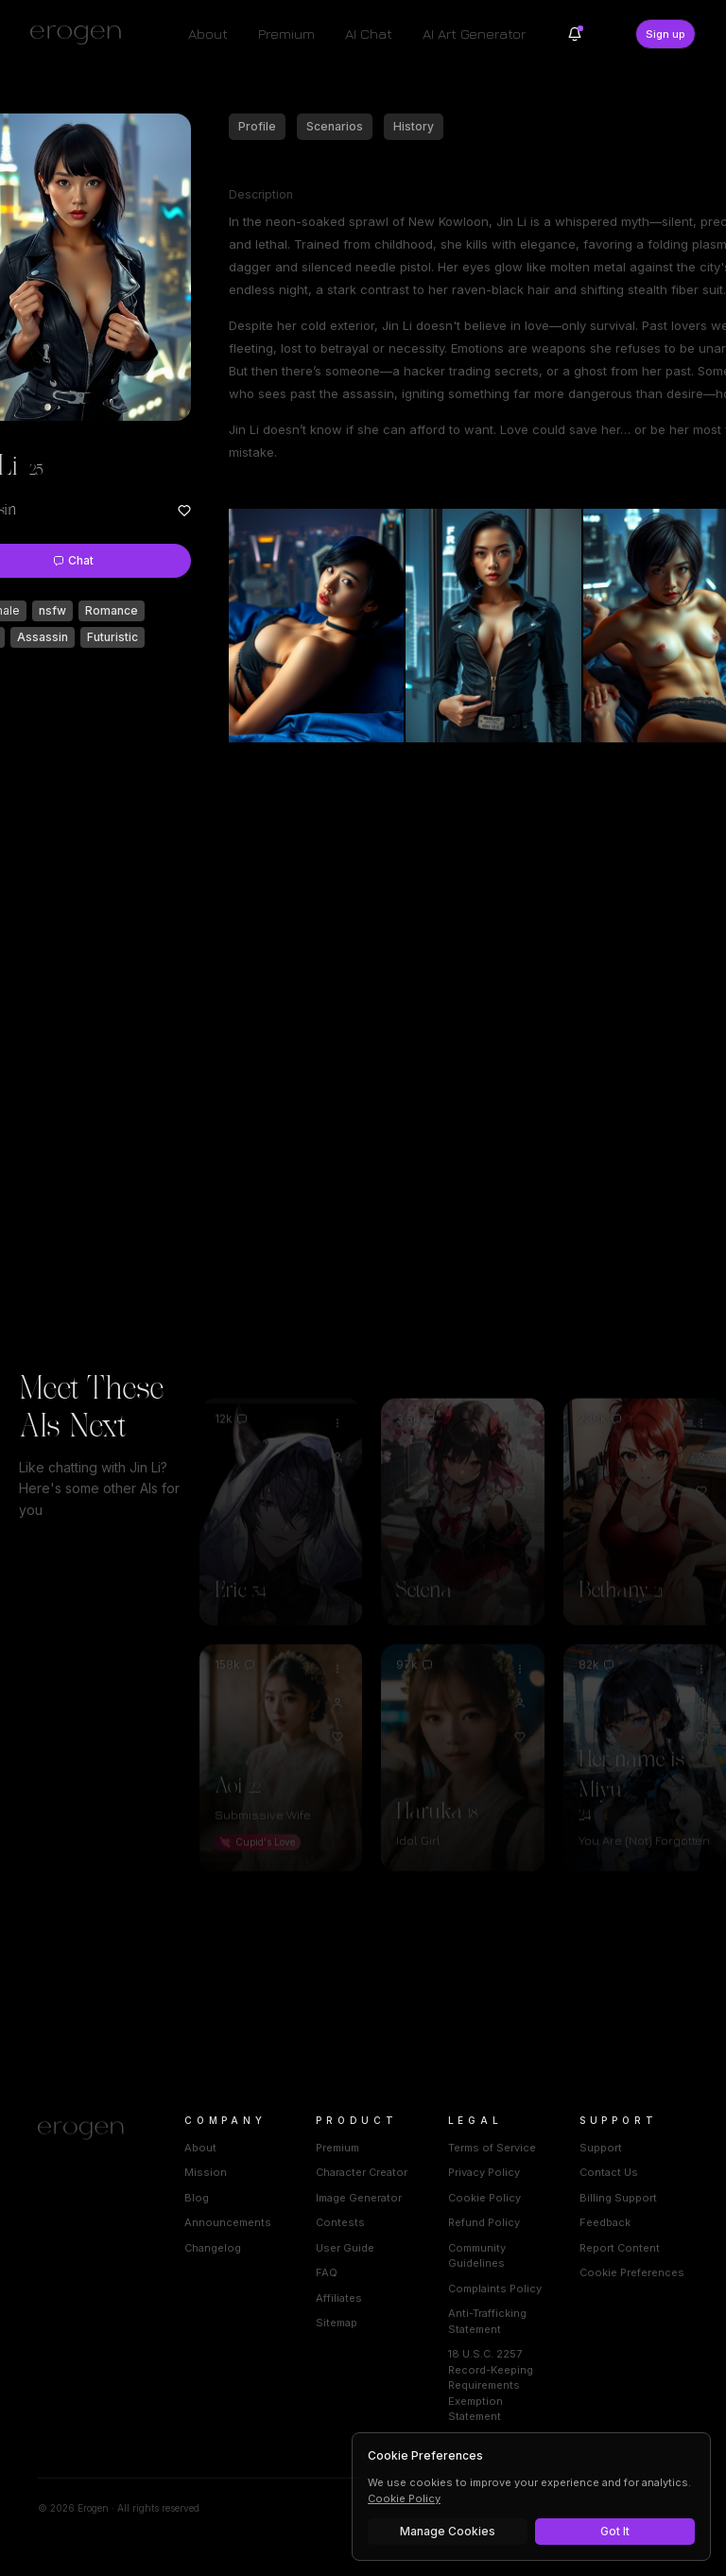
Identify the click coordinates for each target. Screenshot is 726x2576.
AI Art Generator (474, 34)
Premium (286, 34)
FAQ (326, 2272)
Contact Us (608, 2172)
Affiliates (339, 2298)
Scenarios (334, 126)
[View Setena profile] (520, 1429)
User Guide (345, 2247)
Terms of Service (492, 2147)
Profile (257, 126)
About (208, 34)
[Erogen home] (80, 34)
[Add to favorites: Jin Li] (184, 510)
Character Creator (361, 2172)
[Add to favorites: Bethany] (701, 1463)
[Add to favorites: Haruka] (520, 1709)
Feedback (605, 2222)
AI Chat (368, 34)
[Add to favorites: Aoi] (337, 1709)
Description (261, 194)
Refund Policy (484, 2222)
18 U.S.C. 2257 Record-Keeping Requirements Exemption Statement (490, 2385)
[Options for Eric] (337, 1395)
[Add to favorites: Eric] (337, 1463)
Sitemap (336, 2322)
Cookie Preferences (631, 2272)
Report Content (619, 2247)
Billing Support (618, 2197)
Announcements (227, 2222)
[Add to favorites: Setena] (520, 1463)
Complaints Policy (495, 2288)
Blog (196, 2197)
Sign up (665, 34)
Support (600, 2147)
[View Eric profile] (337, 1429)
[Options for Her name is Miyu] (701, 1640)
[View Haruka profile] (520, 1675)
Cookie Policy (484, 2197)
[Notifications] (574, 34)
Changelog (212, 2247)
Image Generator (359, 2197)
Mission (205, 2172)
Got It (615, 2531)
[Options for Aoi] (337, 1640)
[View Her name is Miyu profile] (701, 1675)
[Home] (88, 2130)
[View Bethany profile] (701, 1429)
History (413, 126)
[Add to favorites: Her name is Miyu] (701, 1709)
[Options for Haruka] (520, 1640)
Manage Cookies (447, 2531)
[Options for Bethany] (701, 1395)
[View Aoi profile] (337, 1675)
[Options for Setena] (520, 1395)
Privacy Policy (484, 2172)
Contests (340, 2222)
